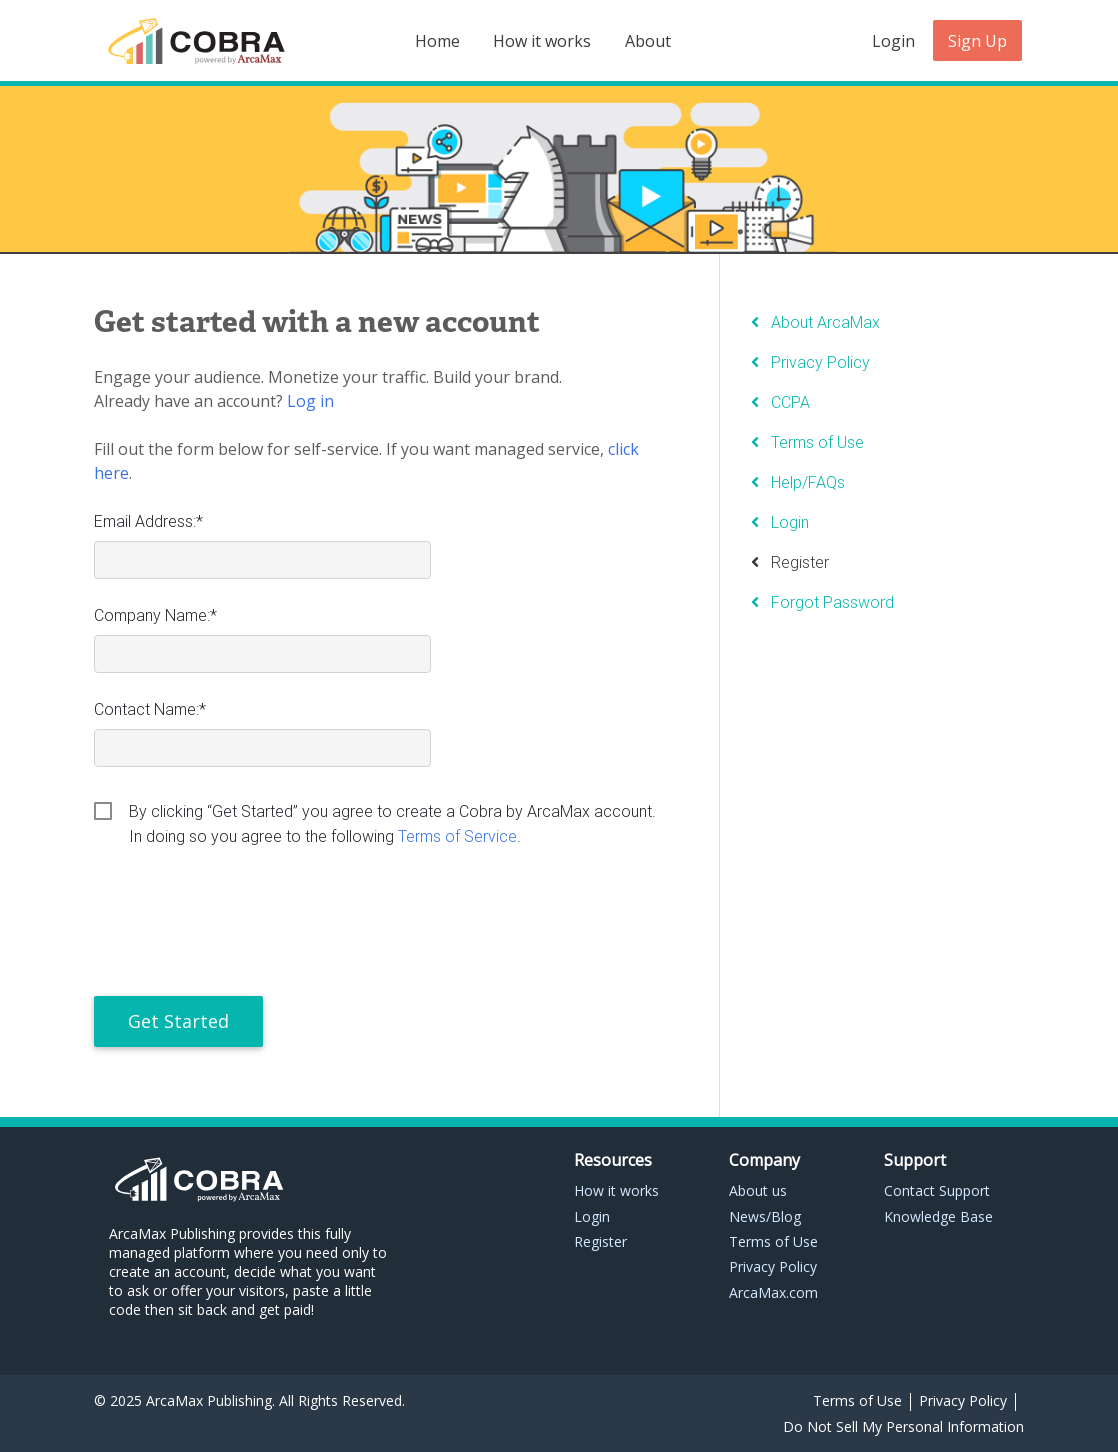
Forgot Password (832, 602)
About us (758, 1190)
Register (800, 562)
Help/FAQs (808, 482)
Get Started (178, 1021)
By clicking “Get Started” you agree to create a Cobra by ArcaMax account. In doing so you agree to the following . (392, 812)
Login (893, 41)
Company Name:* (155, 615)
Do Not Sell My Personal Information (903, 1426)
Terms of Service (457, 836)
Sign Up (977, 41)
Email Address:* (148, 521)
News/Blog (765, 1216)
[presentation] (246, 927)
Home (437, 41)
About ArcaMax (825, 322)
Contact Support (937, 1190)
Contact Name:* (150, 709)
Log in (310, 401)
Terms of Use (817, 442)
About (648, 41)
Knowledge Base (938, 1216)
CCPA (790, 402)
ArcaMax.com (773, 1292)
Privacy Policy (820, 362)
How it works (542, 41)
